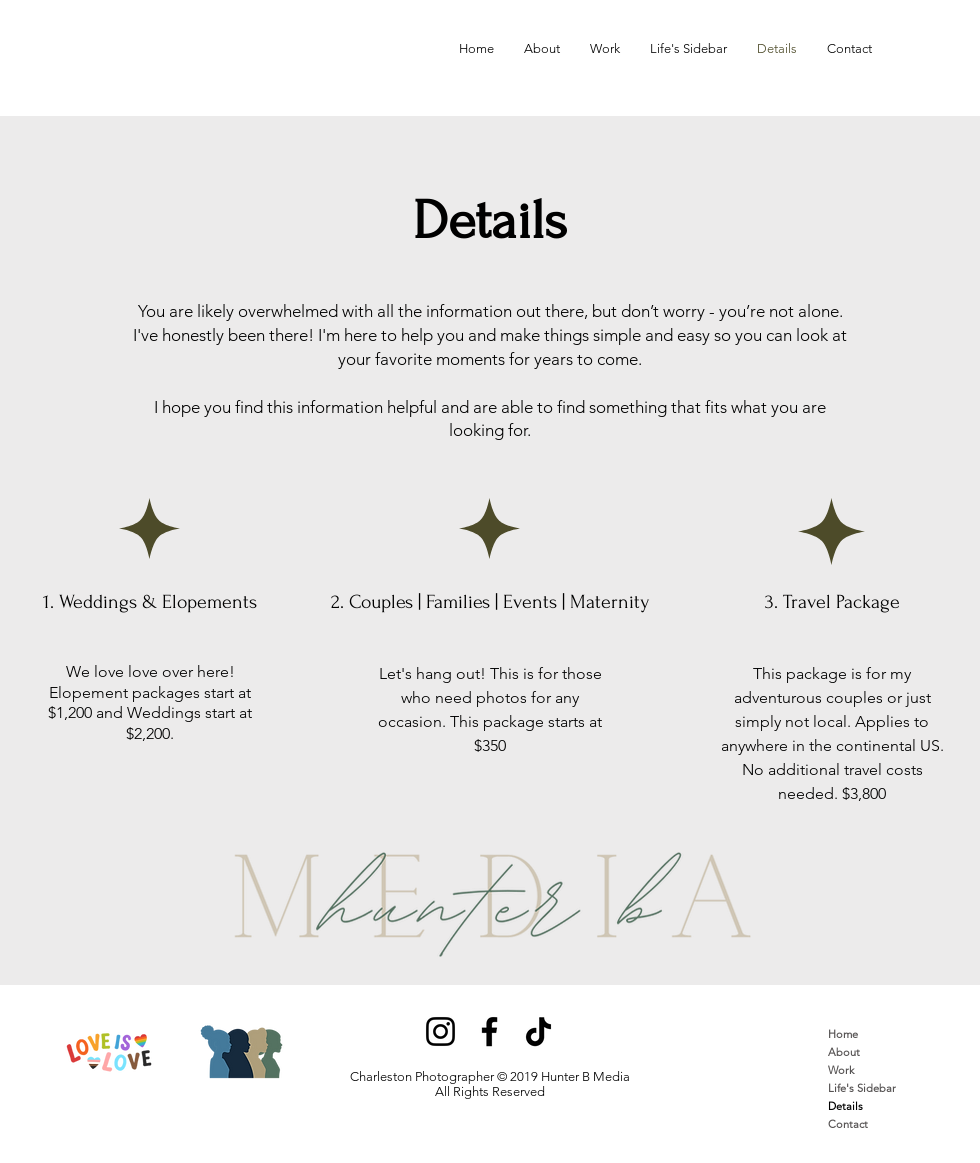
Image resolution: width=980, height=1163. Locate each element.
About (844, 1052)
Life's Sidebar (862, 1088)
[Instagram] (440, 1031)
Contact (848, 1124)
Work (841, 1070)
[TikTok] (538, 1031)
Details (845, 1106)
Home (843, 1034)
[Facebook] (489, 1031)
